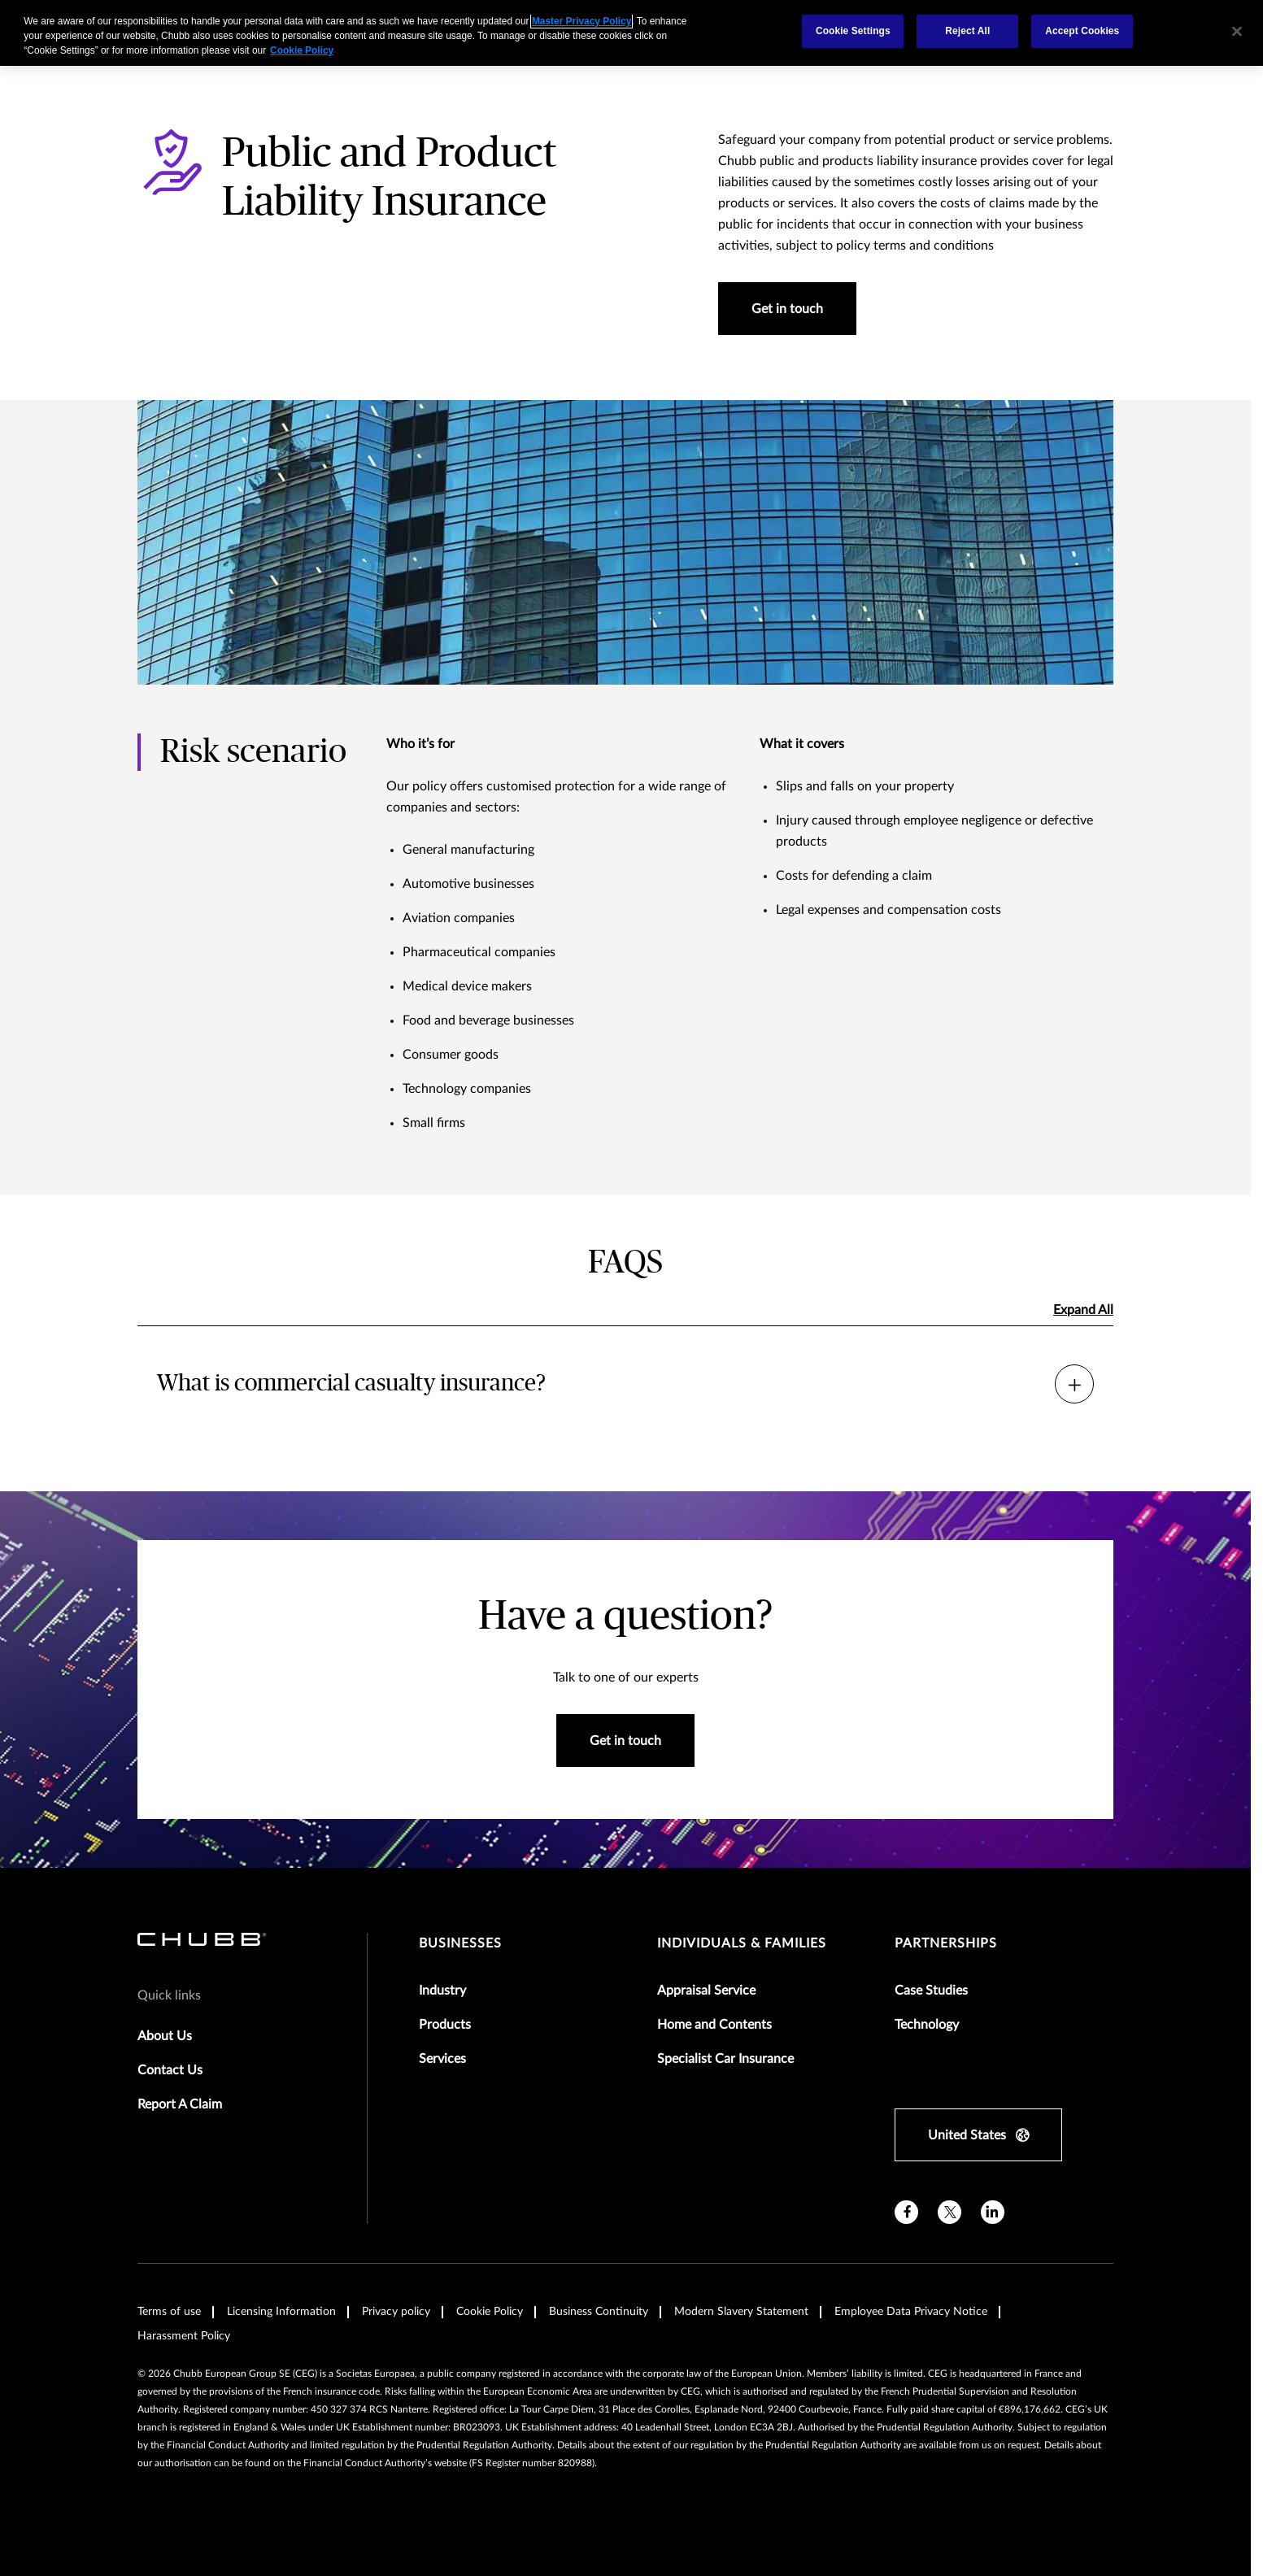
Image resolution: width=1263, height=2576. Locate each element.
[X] (949, 2212)
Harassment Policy (183, 2336)
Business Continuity (598, 2311)
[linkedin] (992, 2212)
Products (445, 2024)
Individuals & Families (741, 1943)
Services (442, 2058)
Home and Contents (714, 2024)
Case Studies (931, 1990)
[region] (631, 33)
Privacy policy (396, 2311)
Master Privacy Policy (581, 21)
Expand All (1083, 1309)
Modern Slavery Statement (741, 2311)
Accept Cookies (1082, 31)
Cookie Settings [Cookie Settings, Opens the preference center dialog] (853, 31)
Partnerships (946, 1943)
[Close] (1237, 31)
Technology (927, 2024)
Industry (442, 1990)
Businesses (460, 1943)
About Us (164, 2036)
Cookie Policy (489, 2311)
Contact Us (170, 2070)
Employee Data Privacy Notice (910, 2311)
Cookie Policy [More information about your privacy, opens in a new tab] (301, 50)
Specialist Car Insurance (725, 2058)
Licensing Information (281, 2311)
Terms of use (169, 2311)
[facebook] (906, 2212)
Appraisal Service (706, 1990)
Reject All (967, 31)
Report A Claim (179, 2104)
